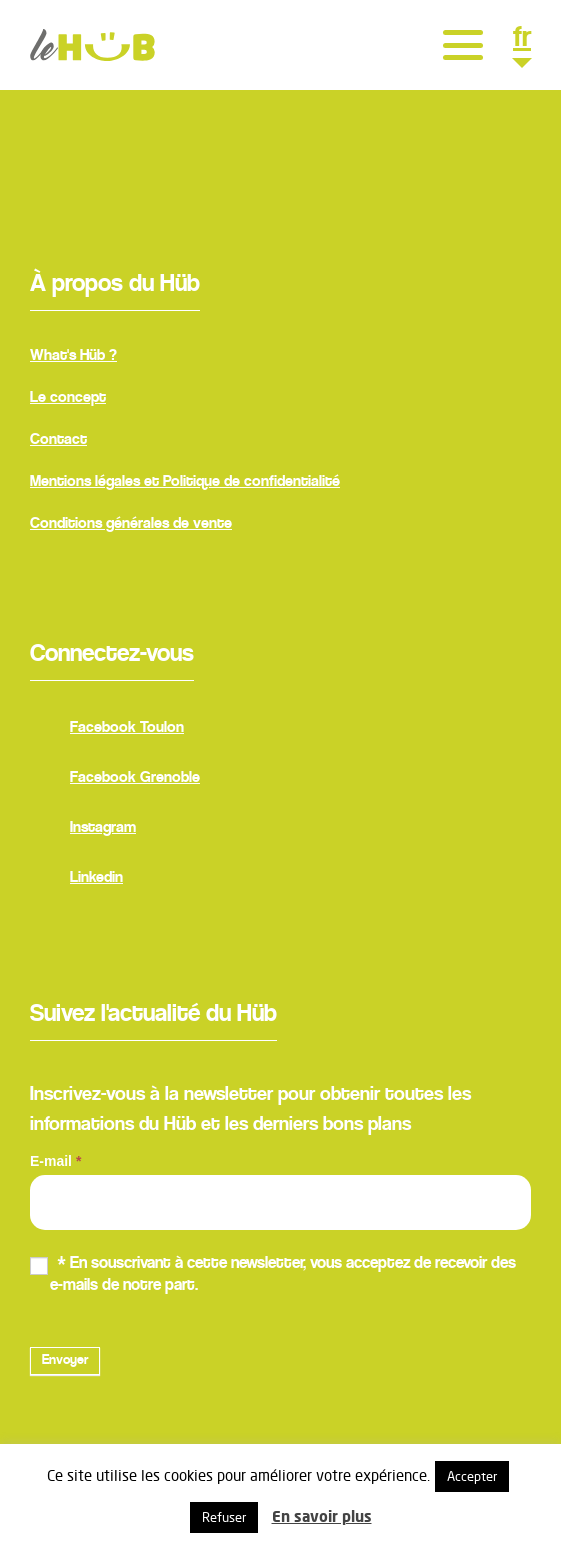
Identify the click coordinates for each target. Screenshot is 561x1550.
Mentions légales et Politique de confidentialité (185, 482)
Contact (58, 440)
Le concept (68, 398)
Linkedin (76, 880)
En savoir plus (322, 1516)
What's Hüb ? (73, 356)
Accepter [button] (472, 1476)
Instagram (83, 830)
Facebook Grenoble (115, 780)
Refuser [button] (224, 1517)
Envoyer (65, 1361)
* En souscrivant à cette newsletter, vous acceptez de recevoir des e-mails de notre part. (273, 1274)
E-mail (55, 1161)
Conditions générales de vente (131, 524)
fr (522, 41)
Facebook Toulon (107, 730)
